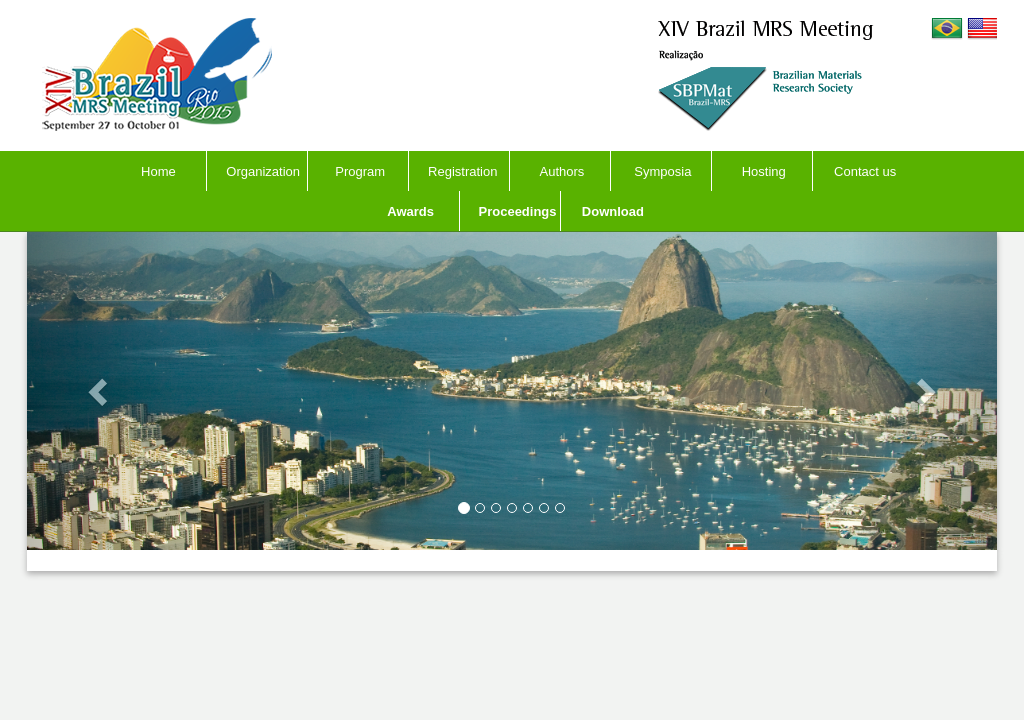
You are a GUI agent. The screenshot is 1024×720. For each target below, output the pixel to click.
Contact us (865, 171)
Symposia (662, 171)
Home (158, 171)
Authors (562, 171)
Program (360, 171)
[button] (100, 391)
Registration (462, 171)
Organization (263, 171)
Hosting (764, 171)
